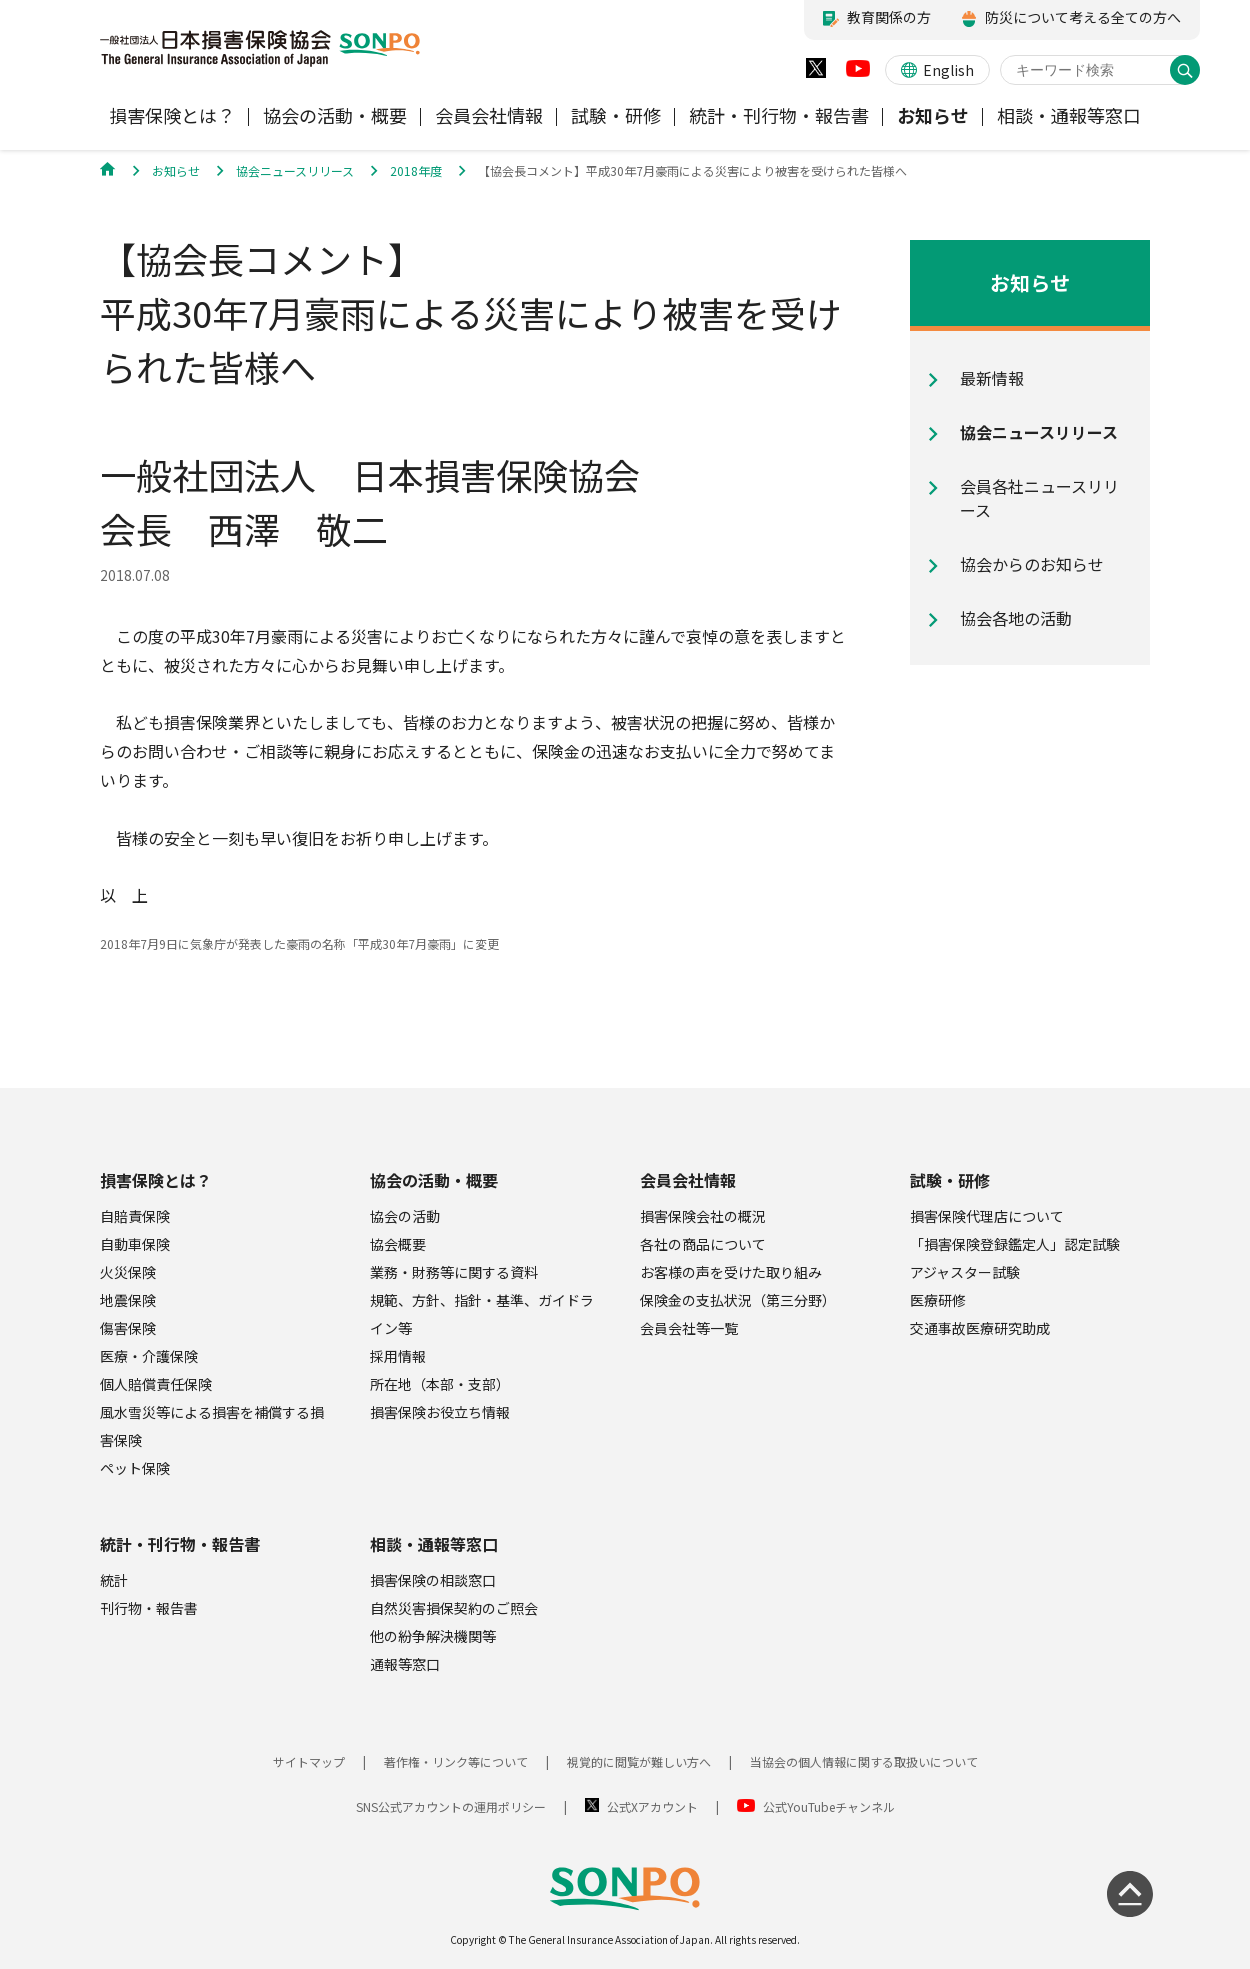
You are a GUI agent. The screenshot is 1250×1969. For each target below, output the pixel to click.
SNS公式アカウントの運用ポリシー (451, 1806)
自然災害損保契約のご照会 (454, 1608)
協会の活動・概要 (434, 1180)
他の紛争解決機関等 (433, 1636)
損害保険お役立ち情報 (440, 1412)
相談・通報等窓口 (434, 1544)
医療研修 (938, 1300)
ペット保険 (135, 1468)
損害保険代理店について (987, 1216)
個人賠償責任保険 (156, 1384)
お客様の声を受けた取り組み (731, 1272)
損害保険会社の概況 (703, 1216)
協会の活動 (405, 1216)
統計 (114, 1580)
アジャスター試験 (965, 1272)
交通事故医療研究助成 (980, 1328)
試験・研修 (950, 1180)
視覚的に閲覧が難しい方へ (639, 1761)
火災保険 (128, 1272)
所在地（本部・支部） (440, 1384)
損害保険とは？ (156, 1180)
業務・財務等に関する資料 (454, 1272)
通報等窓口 (405, 1664)
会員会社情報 (688, 1180)
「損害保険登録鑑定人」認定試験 (1015, 1244)
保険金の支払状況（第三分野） (738, 1300)
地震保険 (128, 1300)
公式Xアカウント (652, 1806)
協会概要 (398, 1244)
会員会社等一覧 (689, 1328)
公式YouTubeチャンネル (829, 1806)
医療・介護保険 (149, 1356)
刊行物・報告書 (149, 1608)
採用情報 (398, 1356)
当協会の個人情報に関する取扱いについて (864, 1761)
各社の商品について (703, 1244)
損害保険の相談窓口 (433, 1580)
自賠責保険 (135, 1216)
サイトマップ (309, 1761)
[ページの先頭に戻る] (1130, 1894)
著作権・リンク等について (456, 1761)
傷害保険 (128, 1328)
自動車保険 (135, 1244)
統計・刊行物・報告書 (180, 1544)
